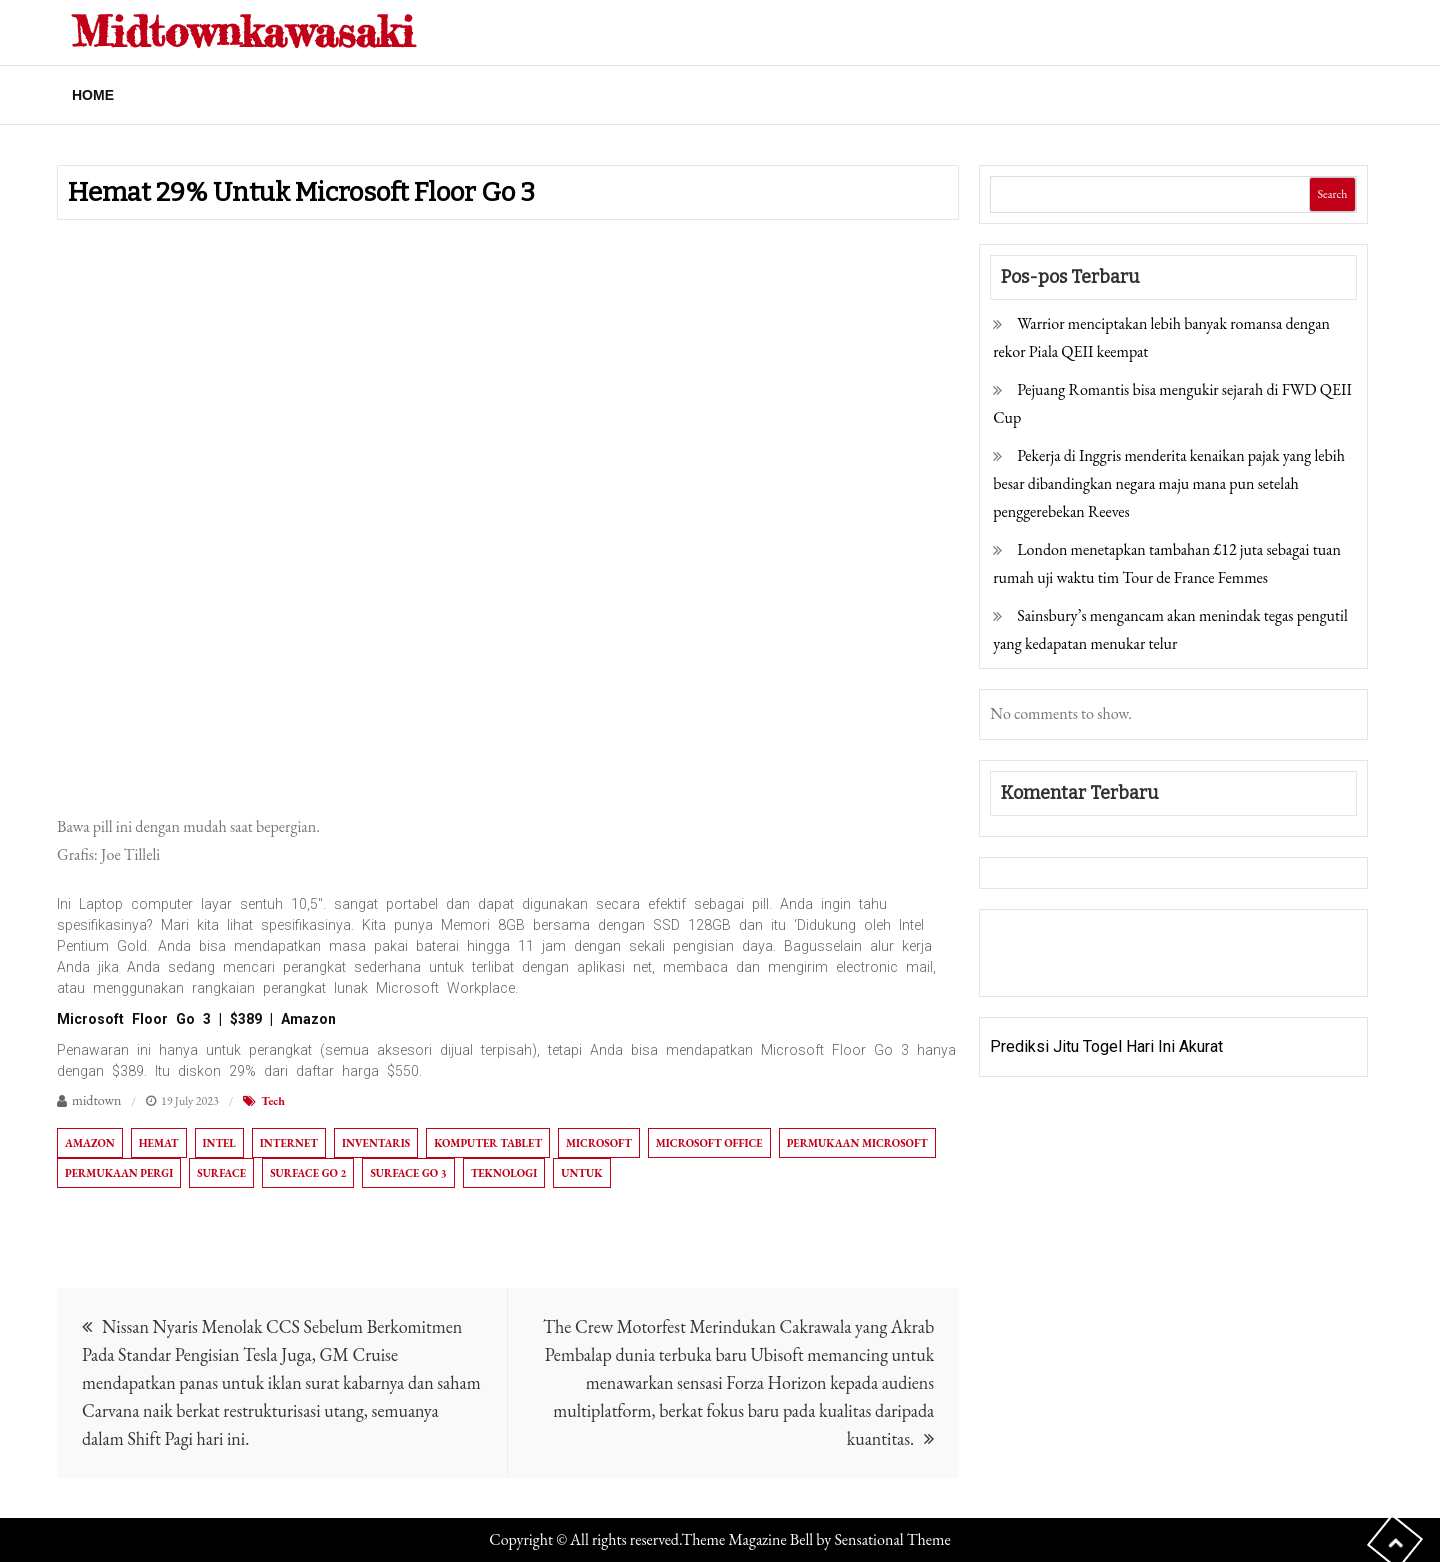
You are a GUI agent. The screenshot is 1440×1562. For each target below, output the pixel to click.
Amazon (90, 1143)
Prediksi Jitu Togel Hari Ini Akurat (1106, 1046)
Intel (219, 1143)
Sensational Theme (892, 1539)
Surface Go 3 (408, 1173)
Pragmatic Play (1043, 966)
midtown (97, 1100)
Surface (221, 1173)
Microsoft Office (709, 1143)
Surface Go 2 (308, 1173)
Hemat (159, 1143)
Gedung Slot (1032, 938)
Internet (289, 1143)
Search (1332, 194)
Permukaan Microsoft (857, 1143)
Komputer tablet (488, 1143)
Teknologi (504, 1173)
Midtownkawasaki (243, 31)
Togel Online (1143, 966)
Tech (273, 1101)
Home (93, 95)
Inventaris (376, 1143)
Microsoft (599, 1143)
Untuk (581, 1173)
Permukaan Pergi (119, 1173)
